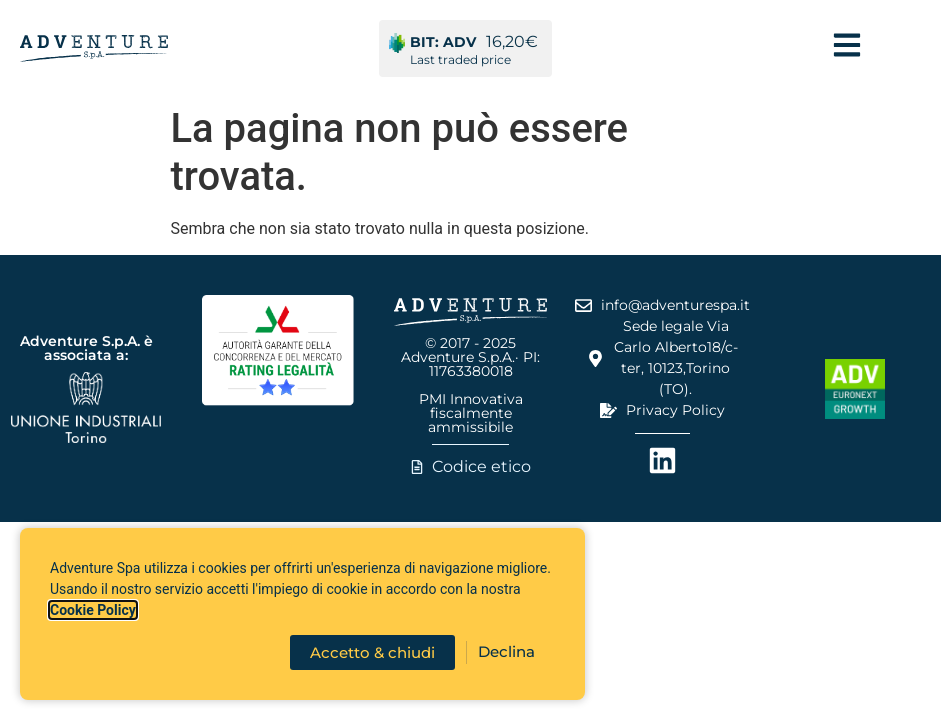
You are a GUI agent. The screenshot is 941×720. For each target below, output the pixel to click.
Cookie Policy (93, 610)
